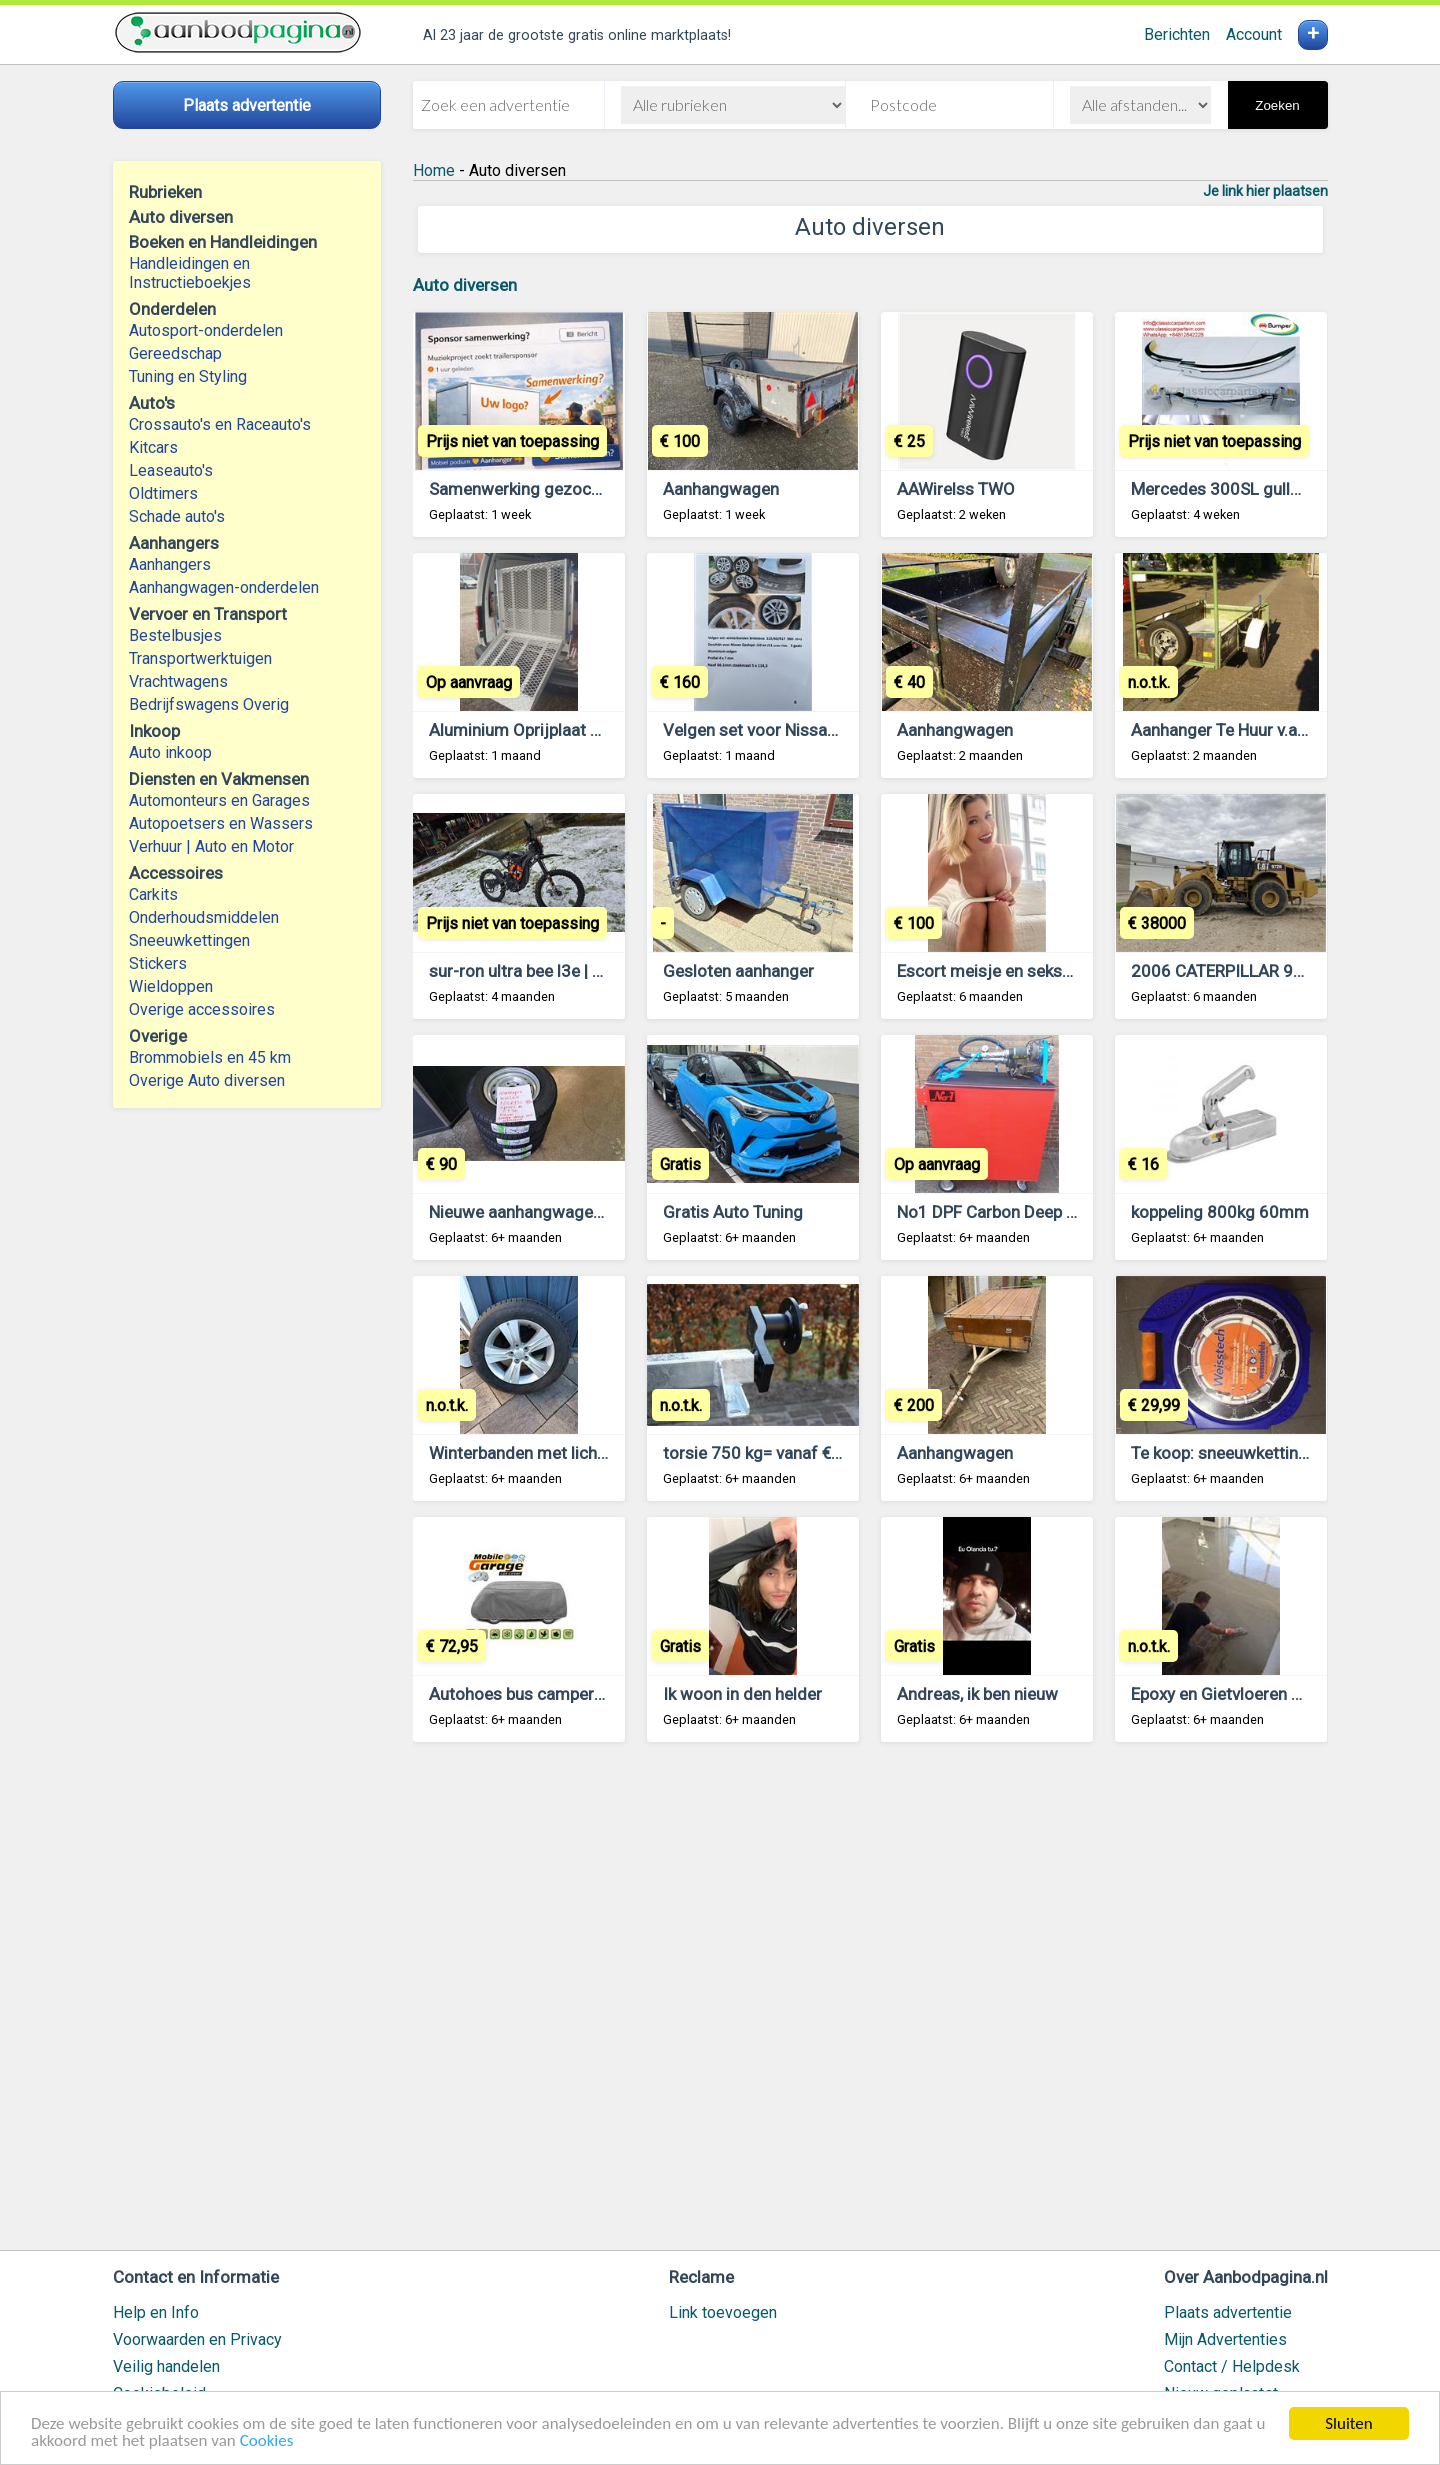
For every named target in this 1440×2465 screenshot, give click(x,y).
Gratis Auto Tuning (733, 1212)
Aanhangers (170, 564)
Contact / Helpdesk (1232, 2366)
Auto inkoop (170, 752)
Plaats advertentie (1228, 2312)
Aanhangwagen (721, 489)
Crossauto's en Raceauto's (220, 424)
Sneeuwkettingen (189, 940)
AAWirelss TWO (956, 489)
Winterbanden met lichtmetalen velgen (573, 1453)
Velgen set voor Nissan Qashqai (782, 730)
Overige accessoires (202, 1009)
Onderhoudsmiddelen (204, 917)
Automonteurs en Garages (219, 800)
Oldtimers (163, 493)
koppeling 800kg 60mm (1220, 1212)
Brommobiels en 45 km (210, 1057)
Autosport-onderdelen (206, 330)
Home (434, 170)
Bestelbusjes (175, 635)
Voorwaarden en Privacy (197, 2339)
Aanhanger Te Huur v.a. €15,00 (1244, 730)
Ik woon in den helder (742, 1694)
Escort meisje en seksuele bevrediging (1041, 971)
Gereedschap (175, 353)
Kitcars (153, 447)
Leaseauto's (171, 470)
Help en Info (156, 2312)
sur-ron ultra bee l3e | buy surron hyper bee (588, 971)
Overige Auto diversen (207, 1080)
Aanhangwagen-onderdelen (224, 587)
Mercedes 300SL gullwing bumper (1259, 489)
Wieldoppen (171, 986)
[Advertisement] (870, 2005)
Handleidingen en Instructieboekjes (190, 273)
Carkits (153, 894)
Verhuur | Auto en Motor (211, 846)
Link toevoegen (723, 2312)
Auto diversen (465, 285)
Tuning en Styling (188, 376)
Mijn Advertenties (1225, 2339)
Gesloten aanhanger (738, 971)
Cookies (267, 2441)
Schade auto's (177, 516)
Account (1254, 34)
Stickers (158, 963)
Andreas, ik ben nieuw (977, 1694)
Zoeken (1277, 105)
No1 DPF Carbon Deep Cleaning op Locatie (1055, 1212)
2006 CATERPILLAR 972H (1227, 971)
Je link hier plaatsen (1265, 191)
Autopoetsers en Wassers (221, 823)
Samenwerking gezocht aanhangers (563, 489)
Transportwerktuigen (200, 658)
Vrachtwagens (178, 681)
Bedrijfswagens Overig (209, 704)
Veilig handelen (166, 2366)
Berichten (1177, 34)
